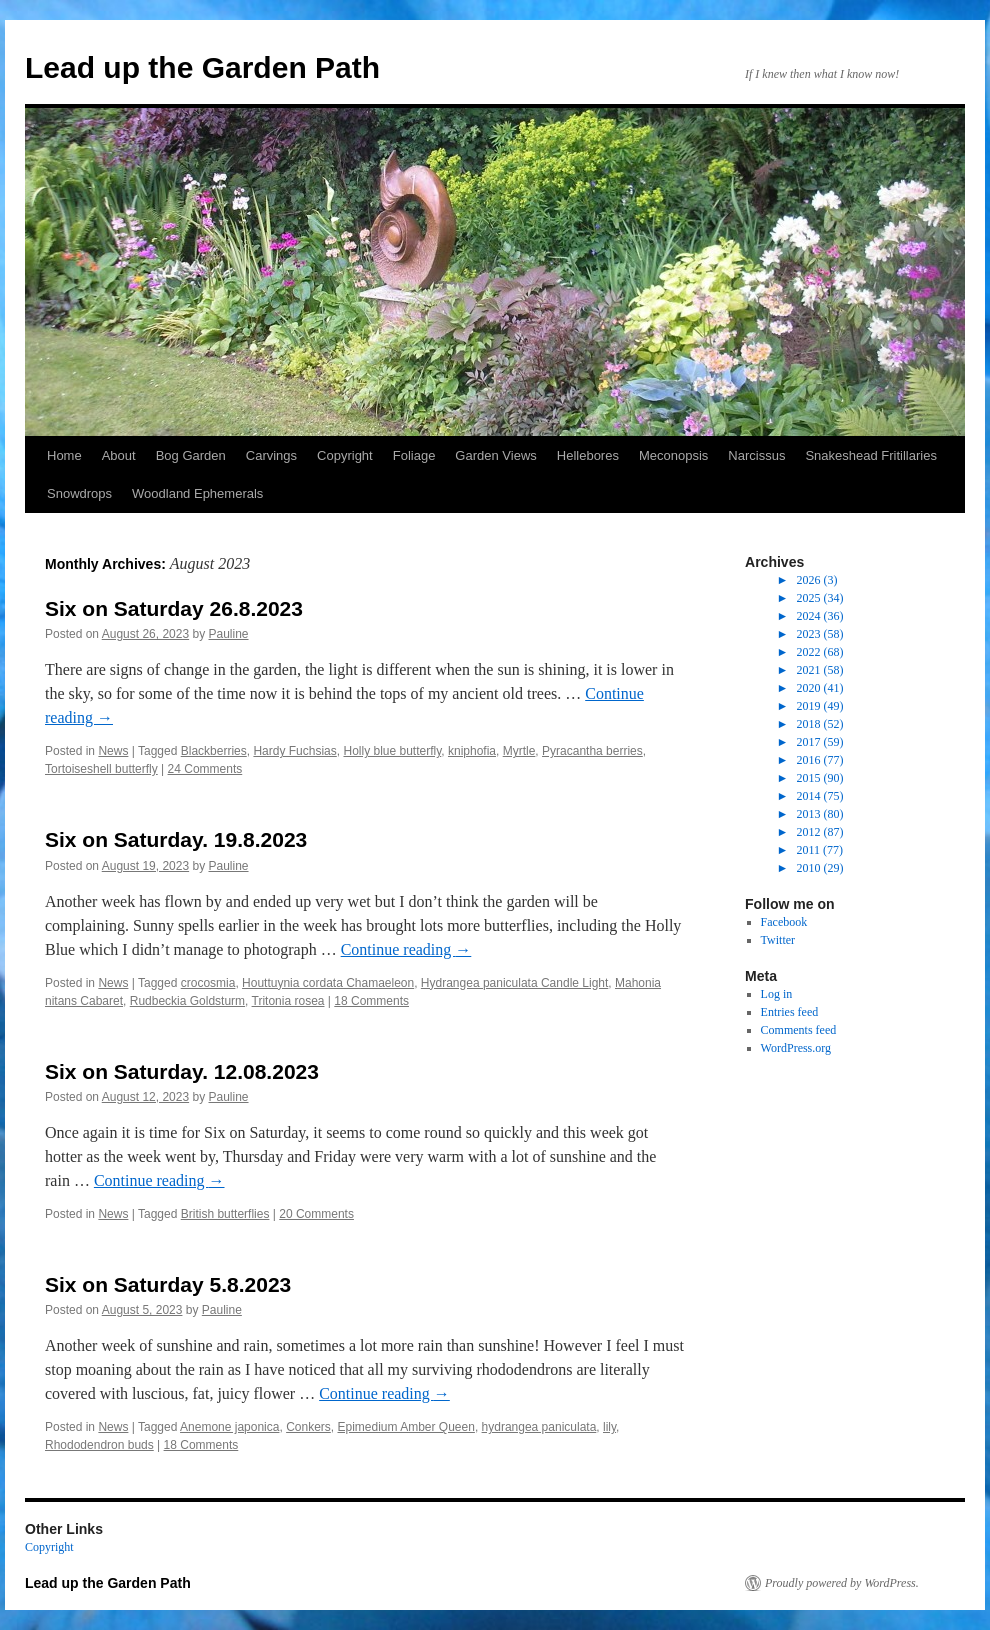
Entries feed (790, 1012)
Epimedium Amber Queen (405, 1427)
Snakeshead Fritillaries (871, 455)
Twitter (778, 940)
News (113, 751)
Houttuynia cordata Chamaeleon (328, 983)
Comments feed (799, 1030)
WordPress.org (796, 1048)
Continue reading (406, 949)
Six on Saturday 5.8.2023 (168, 1284)
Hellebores (588, 455)
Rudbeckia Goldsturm (187, 1001)
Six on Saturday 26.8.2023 (174, 608)
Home (64, 455)
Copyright (345, 455)
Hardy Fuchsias (294, 751)
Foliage (414, 455)
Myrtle (519, 751)
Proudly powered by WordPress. (842, 1583)
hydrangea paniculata (539, 1427)
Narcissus (756, 455)
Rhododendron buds (99, 1445)
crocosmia (208, 983)
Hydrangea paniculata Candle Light (514, 983)
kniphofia (472, 751)
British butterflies (225, 1214)
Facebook (784, 922)
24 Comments (205, 769)
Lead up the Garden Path (202, 67)
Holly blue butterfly (392, 751)
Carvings (271, 455)
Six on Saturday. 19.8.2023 (176, 839)
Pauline (229, 634)
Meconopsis (673, 455)
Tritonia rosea (288, 1001)
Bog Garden (191, 455)
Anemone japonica (229, 1427)
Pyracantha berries (592, 751)
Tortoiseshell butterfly (101, 769)
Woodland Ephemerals (197, 493)
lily (609, 1427)
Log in (777, 994)
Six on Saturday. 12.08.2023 (182, 1071)
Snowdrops (79, 493)
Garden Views (495, 455)
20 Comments (316, 1214)
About (119, 455)
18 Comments (371, 1001)
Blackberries (214, 751)
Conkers (308, 1427)
